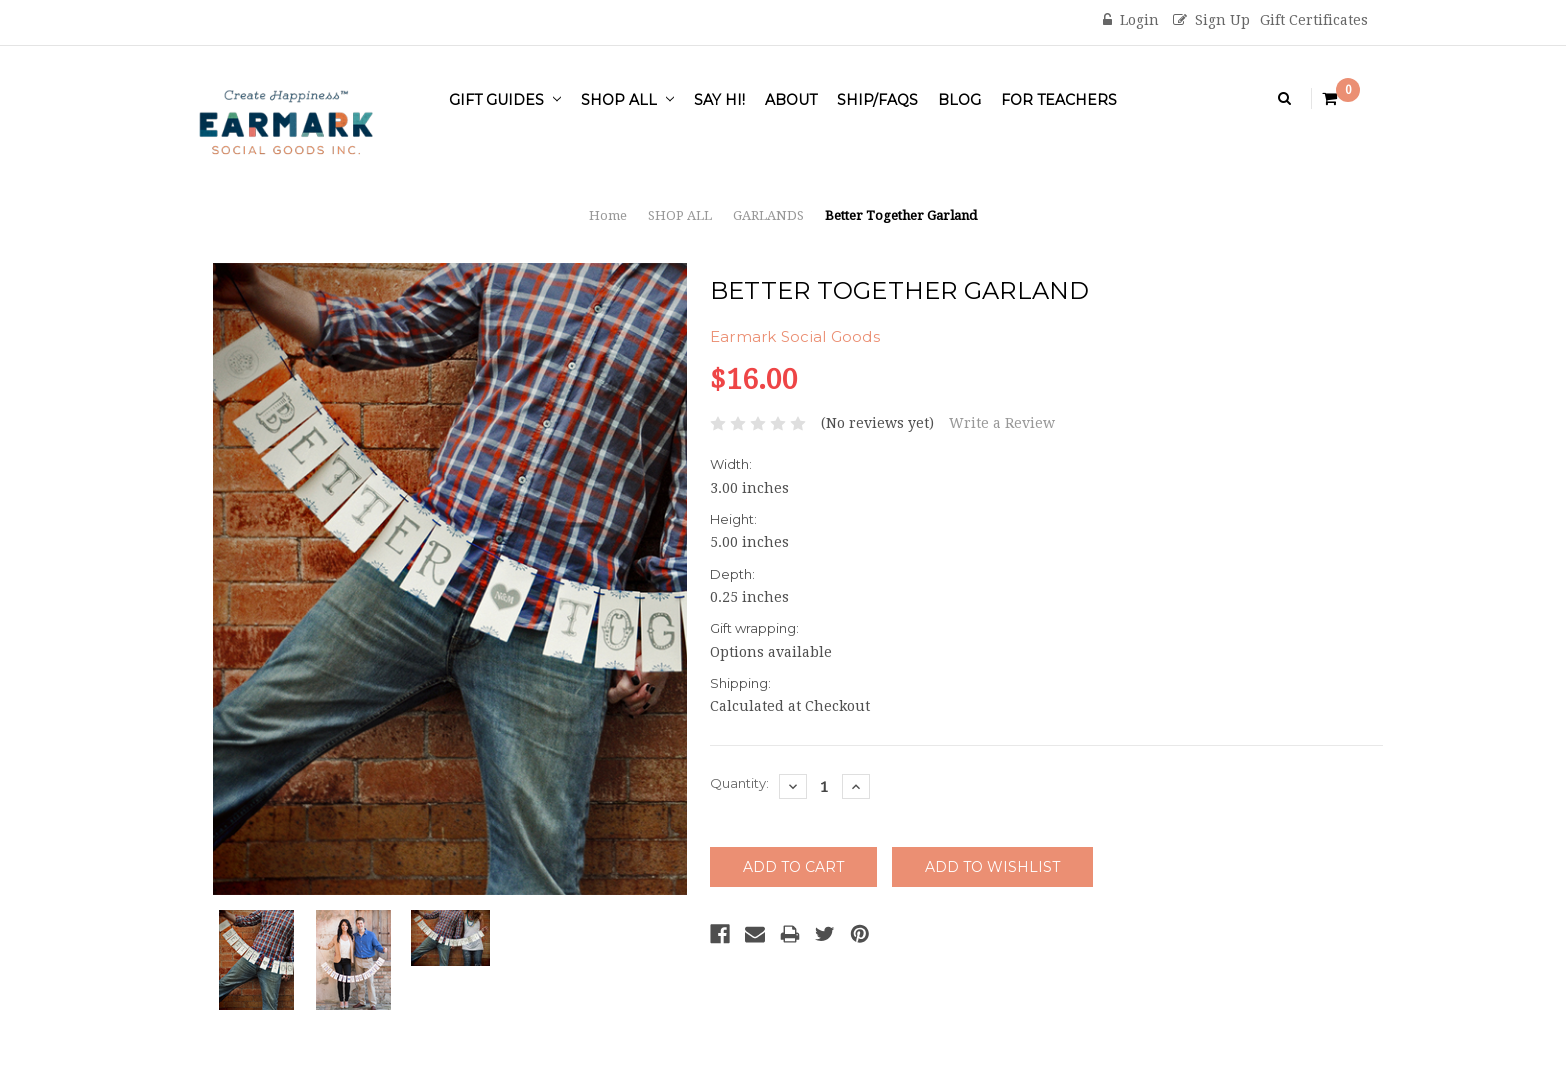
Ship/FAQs (877, 100)
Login (1131, 20)
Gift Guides (505, 100)
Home (608, 215)
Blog (959, 100)
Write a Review (1002, 423)
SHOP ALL (627, 100)
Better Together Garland (901, 215)
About (791, 100)
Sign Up (1211, 20)
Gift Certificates (1314, 20)
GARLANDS (768, 215)
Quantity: (739, 783)
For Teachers (1059, 100)
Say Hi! (719, 100)
